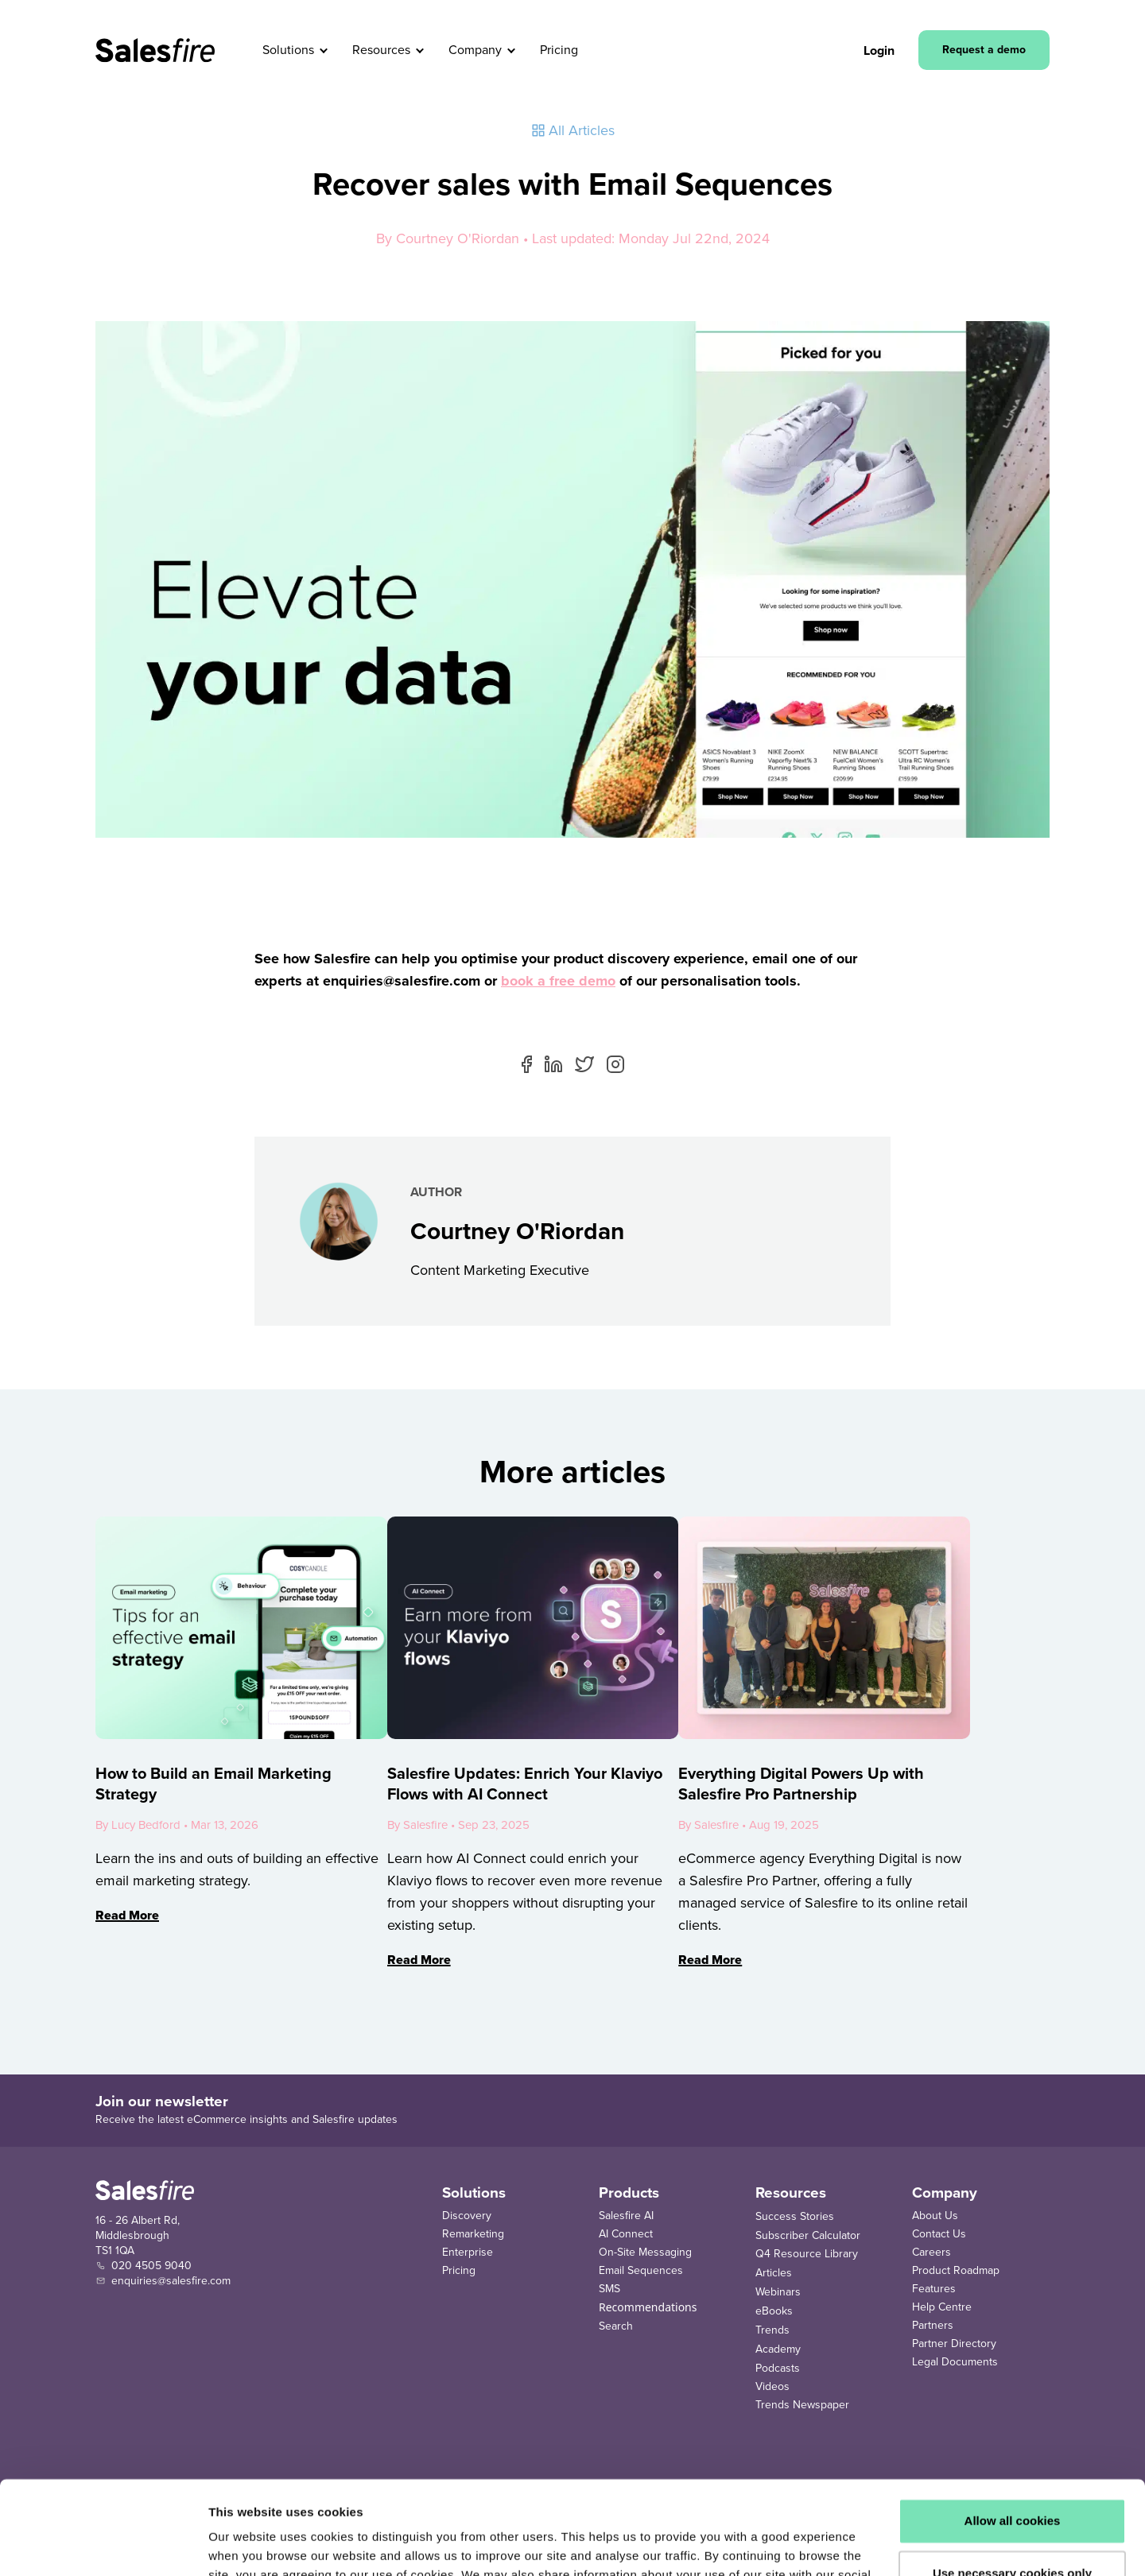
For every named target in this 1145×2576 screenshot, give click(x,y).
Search (616, 2326)
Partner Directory (954, 2343)
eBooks (774, 2311)
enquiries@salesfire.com (171, 2280)
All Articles (573, 130)
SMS (609, 2288)
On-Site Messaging (645, 2252)
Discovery (466, 2215)
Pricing (458, 2270)
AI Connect (626, 2233)
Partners (932, 2325)
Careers (931, 2252)
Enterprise (467, 2252)
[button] (324, 50)
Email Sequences (641, 2270)
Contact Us (939, 2233)
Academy (778, 2349)
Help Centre (942, 2307)
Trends (772, 2330)
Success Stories (794, 2216)
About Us (935, 2215)
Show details (245, 2544)
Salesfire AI (626, 2215)
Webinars (778, 2292)
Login (879, 50)
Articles (773, 2272)
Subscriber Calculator (807, 2235)
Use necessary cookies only (1012, 2479)
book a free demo (558, 980)
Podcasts (777, 2368)
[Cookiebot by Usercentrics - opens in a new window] (103, 2545)
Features (934, 2288)
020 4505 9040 (151, 2265)
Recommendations (648, 2307)
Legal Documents (955, 2361)
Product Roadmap (955, 2270)
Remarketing (473, 2233)
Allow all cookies (1013, 2428)
